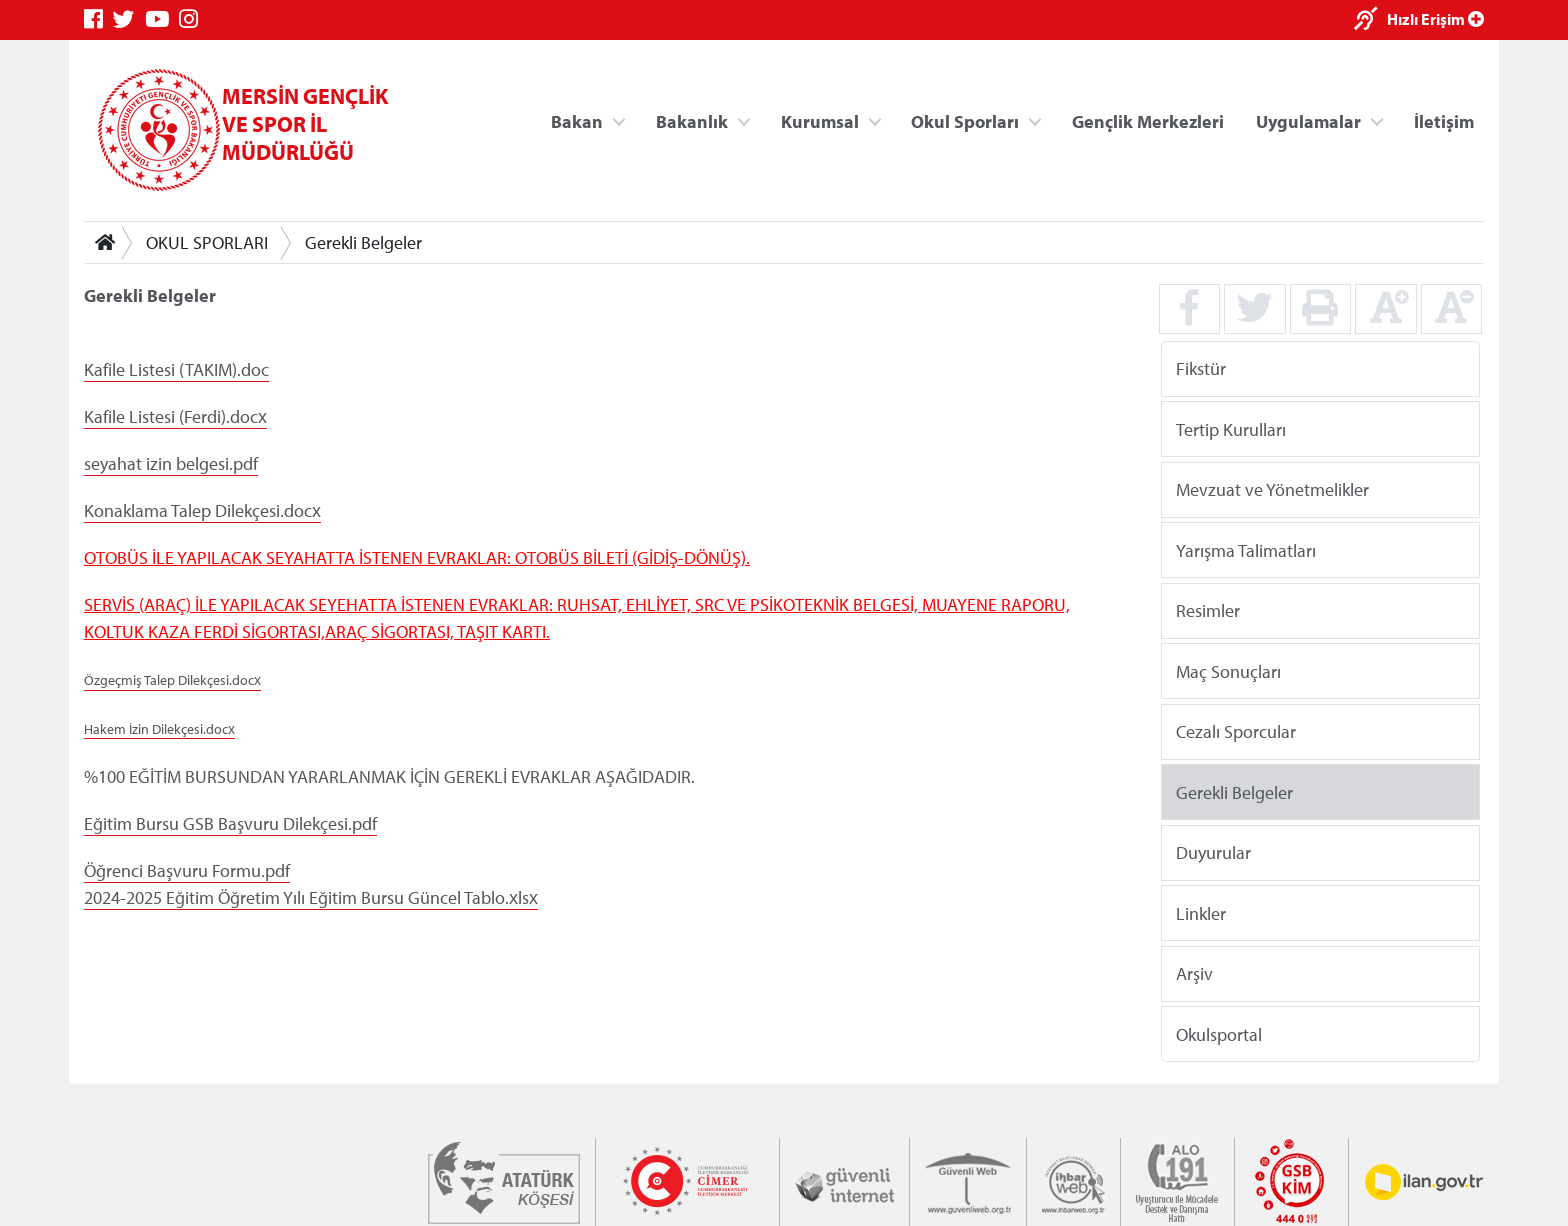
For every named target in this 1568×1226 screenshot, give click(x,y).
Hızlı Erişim (1435, 19)
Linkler (1201, 912)
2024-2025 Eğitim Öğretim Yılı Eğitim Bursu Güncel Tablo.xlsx (311, 897)
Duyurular (1213, 852)
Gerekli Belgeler (363, 242)
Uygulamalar (1308, 120)
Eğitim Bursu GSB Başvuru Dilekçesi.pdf (230, 823)
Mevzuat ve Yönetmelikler (1272, 489)
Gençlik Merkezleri (1148, 120)
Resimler (1208, 610)
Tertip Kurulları (1231, 428)
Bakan (577, 120)
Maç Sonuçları (1228, 670)
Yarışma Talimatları (1246, 549)
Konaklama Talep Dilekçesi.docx (202, 510)
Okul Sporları (965, 120)
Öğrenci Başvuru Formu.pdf (187, 870)
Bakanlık (692, 120)
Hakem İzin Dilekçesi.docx (159, 729)
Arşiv (1194, 973)
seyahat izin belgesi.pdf (171, 463)
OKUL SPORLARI (207, 242)
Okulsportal (1219, 1033)
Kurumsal (820, 120)
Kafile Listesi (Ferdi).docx (175, 416)
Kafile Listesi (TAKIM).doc (176, 369)
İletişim (1444, 120)
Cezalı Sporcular (1236, 731)
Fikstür (1201, 368)
